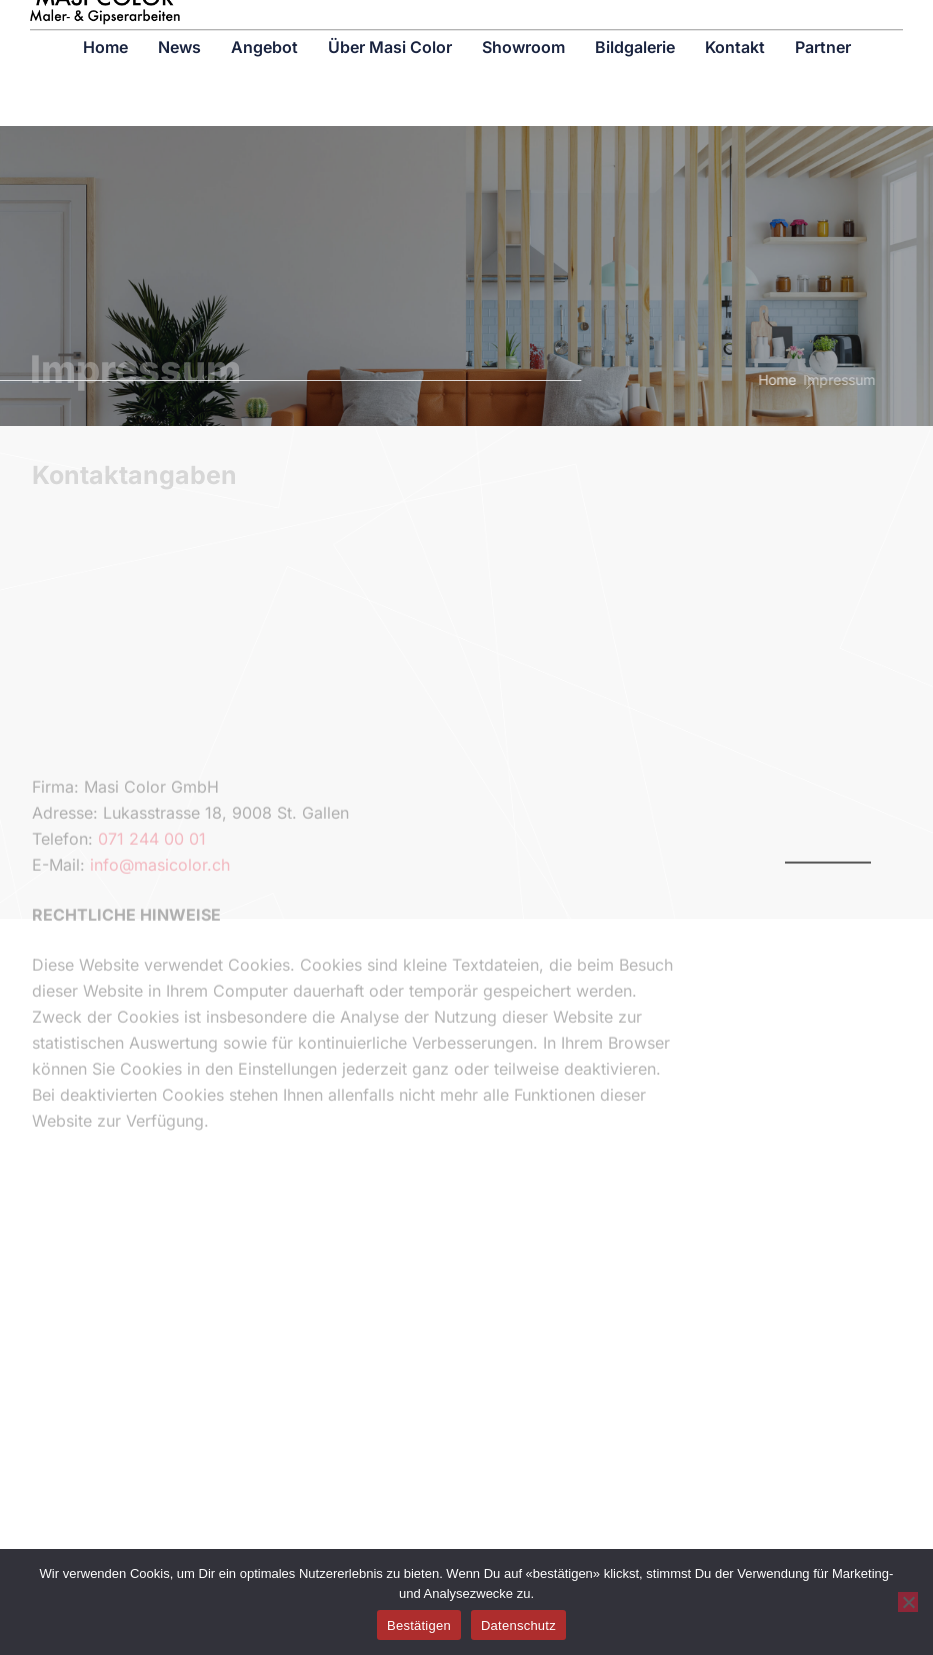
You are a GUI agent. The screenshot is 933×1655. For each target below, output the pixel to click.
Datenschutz (518, 1625)
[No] (908, 1602)
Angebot (264, 27)
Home (105, 27)
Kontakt (735, 27)
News (179, 27)
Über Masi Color (390, 27)
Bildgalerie (635, 27)
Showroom (523, 27)
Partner (823, 27)
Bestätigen (419, 1625)
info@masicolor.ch (160, 969)
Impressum (816, 379)
